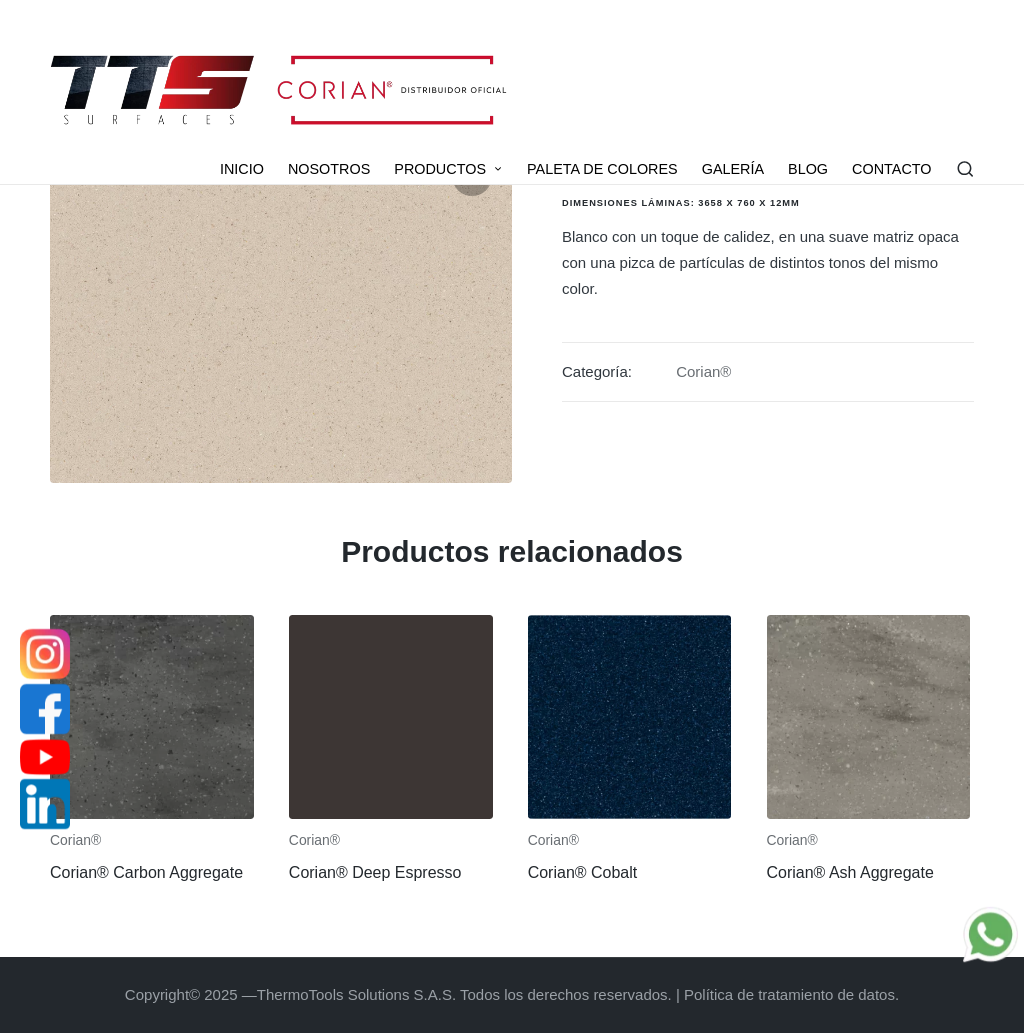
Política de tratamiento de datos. (791, 994)
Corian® (703, 371)
